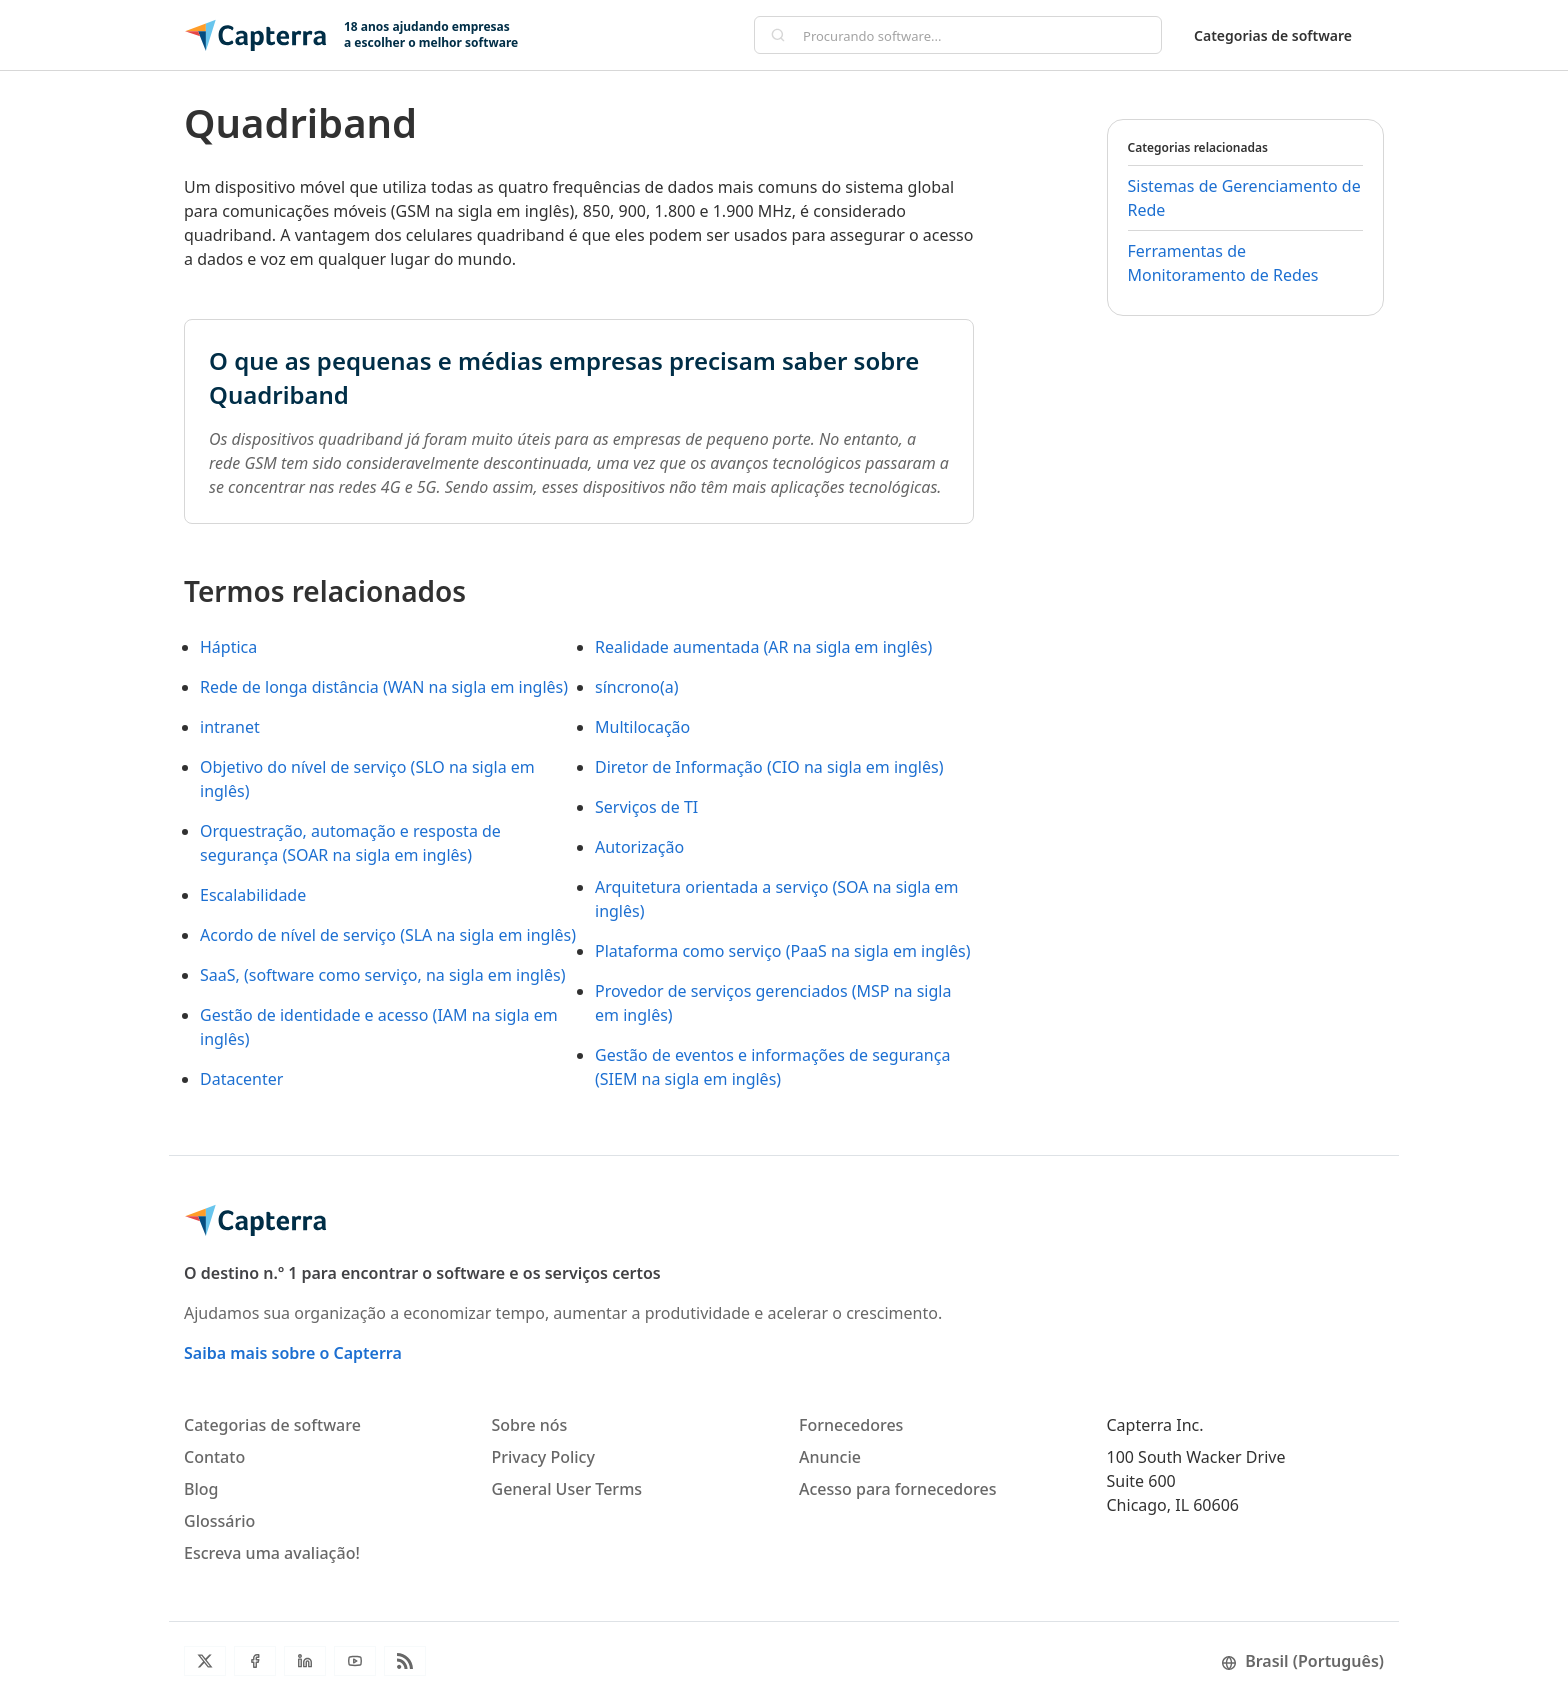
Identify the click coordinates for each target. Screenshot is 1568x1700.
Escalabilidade (253, 895)
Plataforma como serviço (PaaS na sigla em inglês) (783, 951)
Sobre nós (530, 1425)
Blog (201, 1489)
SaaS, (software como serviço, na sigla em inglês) (382, 975)
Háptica (228, 647)
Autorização (639, 847)
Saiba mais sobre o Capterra (293, 1353)
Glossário (219, 1521)
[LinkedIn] (305, 1661)
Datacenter (241, 1079)
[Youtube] (355, 1661)
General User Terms (567, 1489)
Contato (214, 1457)
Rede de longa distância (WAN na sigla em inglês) (384, 687)
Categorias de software (1273, 35)
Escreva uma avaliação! (272, 1553)
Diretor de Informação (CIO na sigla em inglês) (769, 767)
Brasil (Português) (1302, 1661)
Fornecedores (851, 1425)
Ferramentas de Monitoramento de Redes (1223, 263)
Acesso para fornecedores (897, 1489)
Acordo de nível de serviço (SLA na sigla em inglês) (388, 935)
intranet (230, 727)
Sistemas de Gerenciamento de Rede (1244, 198)
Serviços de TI (646, 807)
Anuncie (830, 1457)
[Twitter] (205, 1661)
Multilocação (642, 727)
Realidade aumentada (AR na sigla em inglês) (763, 647)
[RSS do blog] (405, 1661)
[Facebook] (255, 1661)
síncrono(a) (636, 687)
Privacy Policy (543, 1457)
